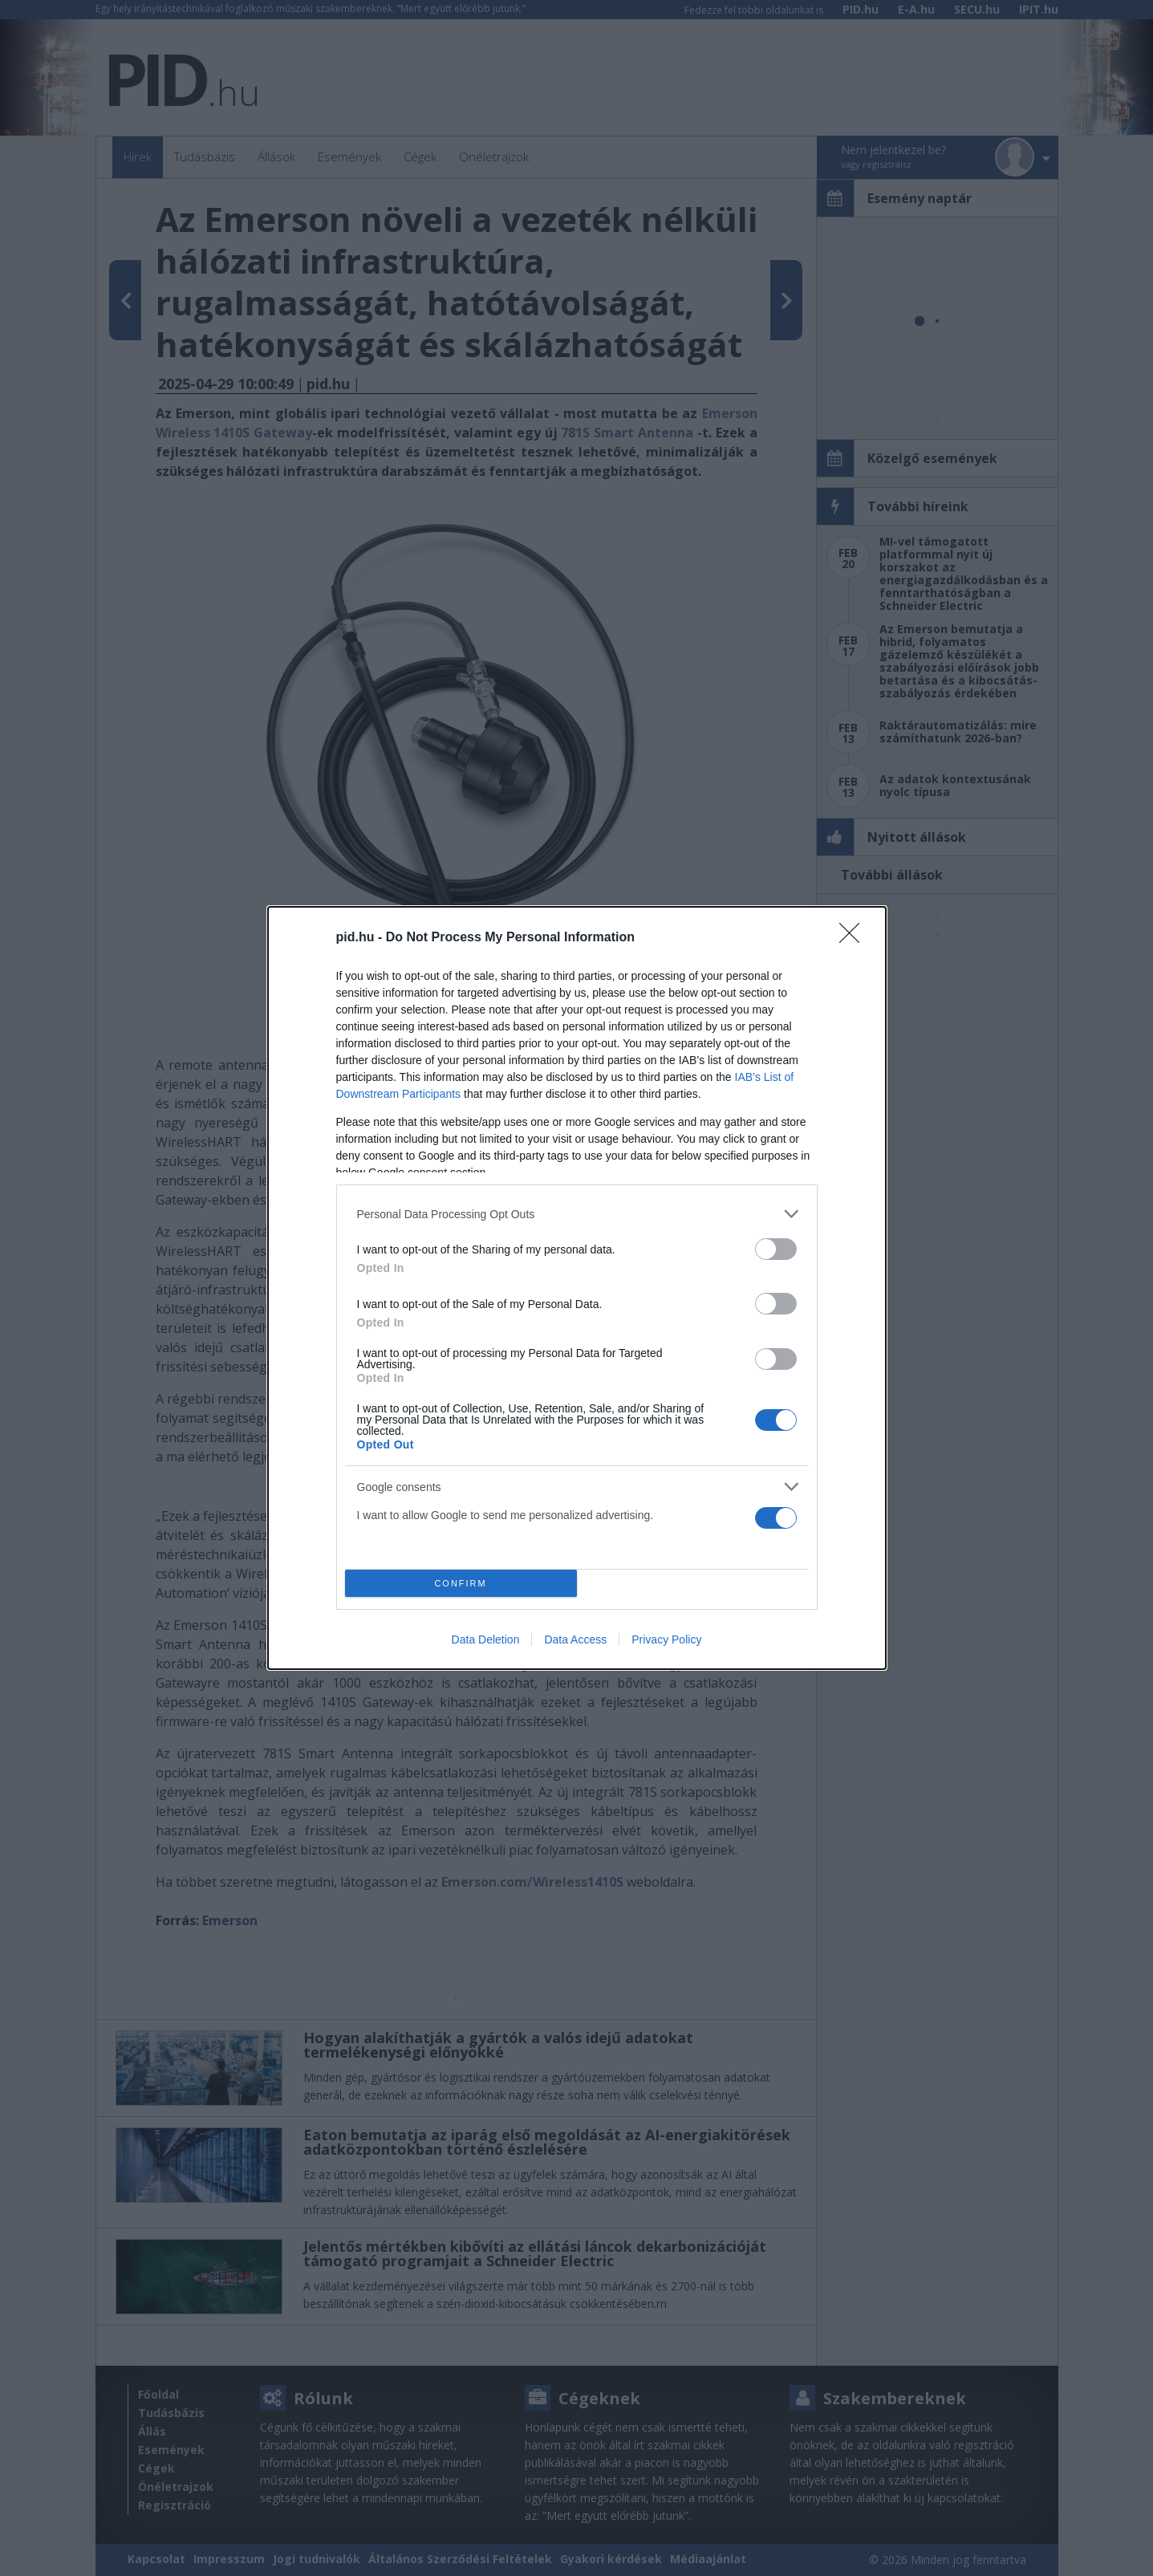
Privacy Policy (666, 1639)
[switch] (776, 1249)
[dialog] (577, 1288)
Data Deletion (486, 1639)
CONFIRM (461, 1583)
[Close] (854, 938)
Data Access (575, 1639)
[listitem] (577, 1213)
